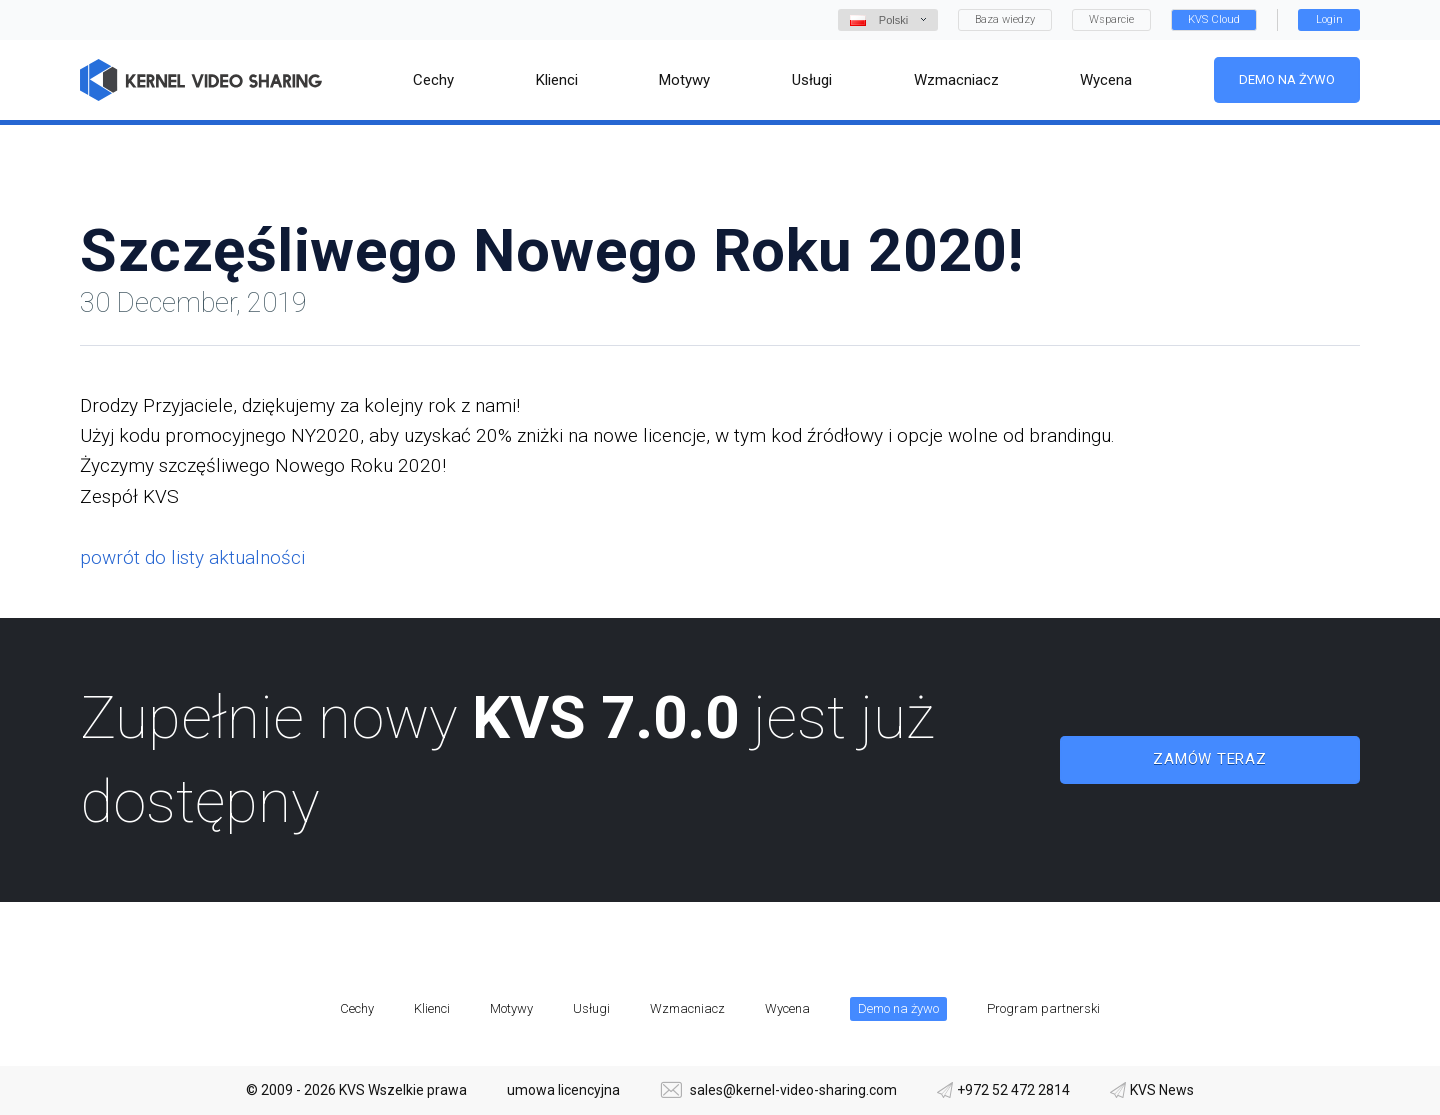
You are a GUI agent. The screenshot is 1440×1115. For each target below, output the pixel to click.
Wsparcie (1111, 19)
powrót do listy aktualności (192, 557)
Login (1329, 19)
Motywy (511, 1008)
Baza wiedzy (1005, 19)
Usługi (591, 1008)
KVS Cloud (1214, 19)
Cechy (357, 1008)
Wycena (787, 1008)
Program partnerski (1043, 1008)
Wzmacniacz (687, 1008)
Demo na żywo (1287, 79)
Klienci (432, 1008)
